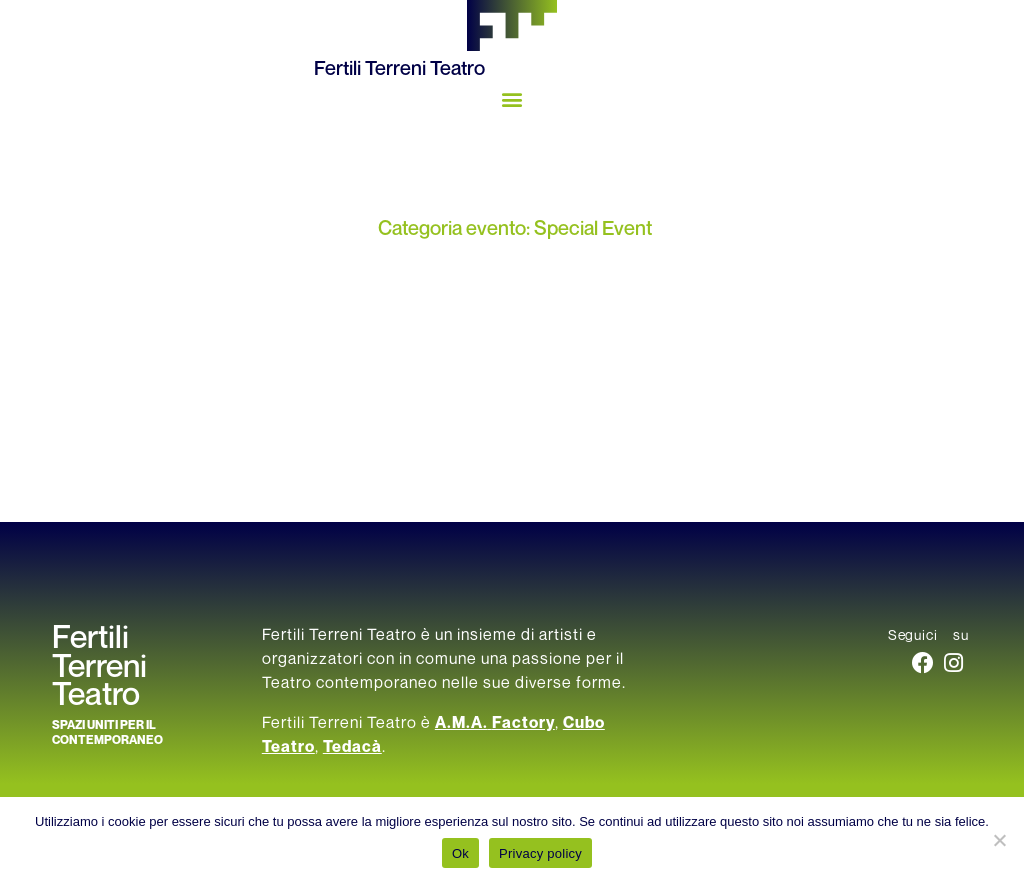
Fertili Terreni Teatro (399, 69)
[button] (512, 98)
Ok (460, 853)
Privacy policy (540, 853)
